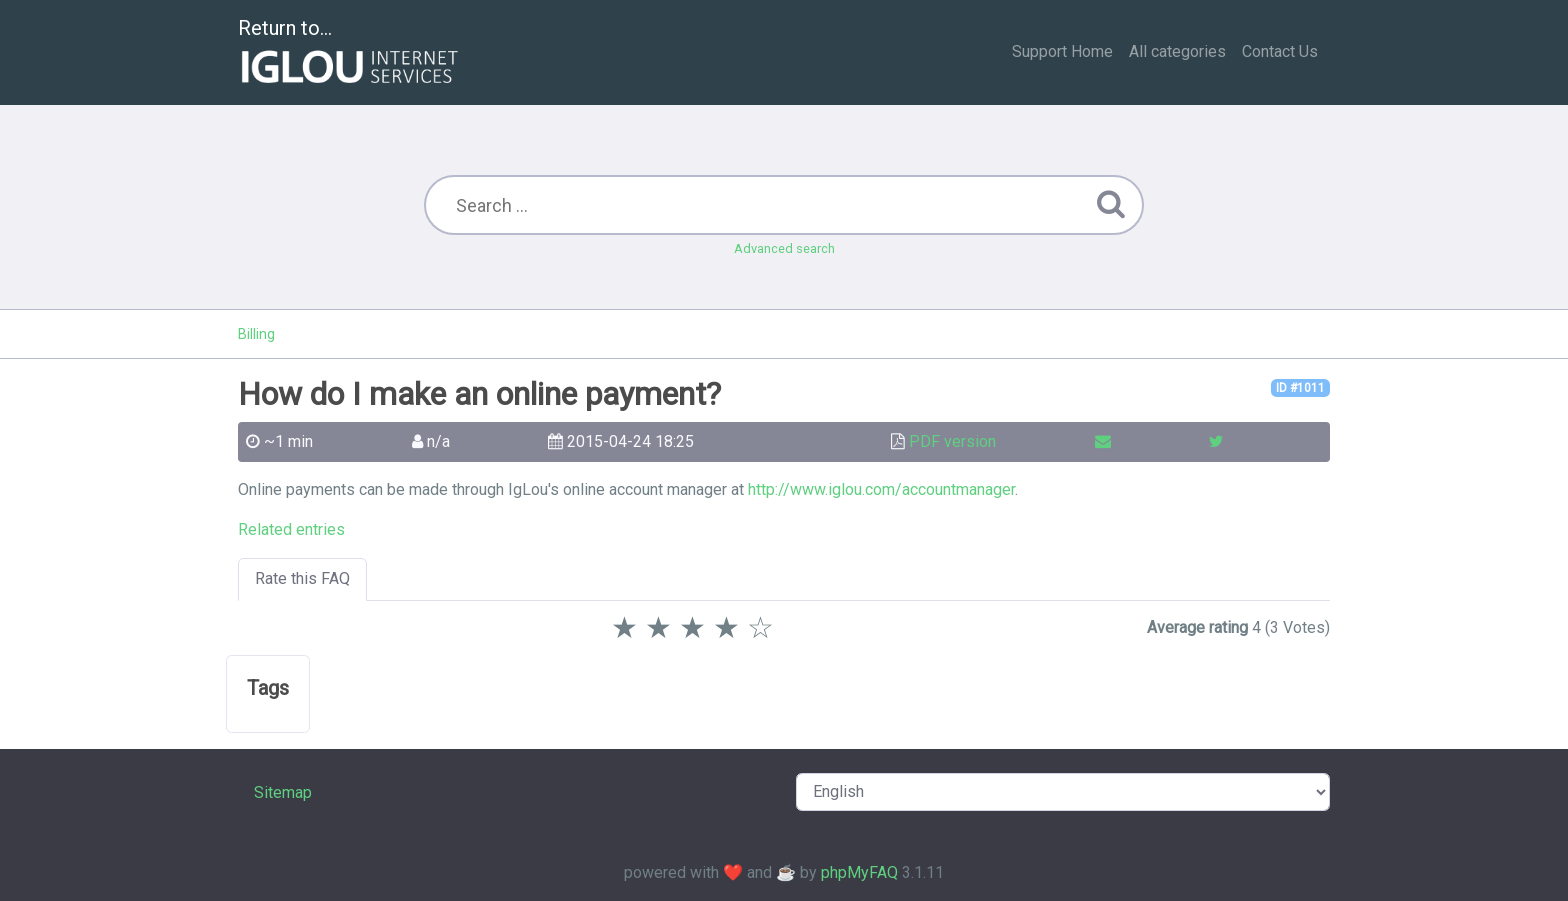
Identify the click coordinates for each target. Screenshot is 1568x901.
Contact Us (1280, 51)
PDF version (952, 441)
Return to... (350, 53)
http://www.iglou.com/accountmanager (881, 489)
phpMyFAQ (859, 872)
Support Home (1062, 51)
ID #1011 (1300, 388)
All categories (1177, 51)
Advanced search (784, 248)
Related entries (291, 529)
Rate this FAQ (302, 578)
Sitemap (283, 792)
